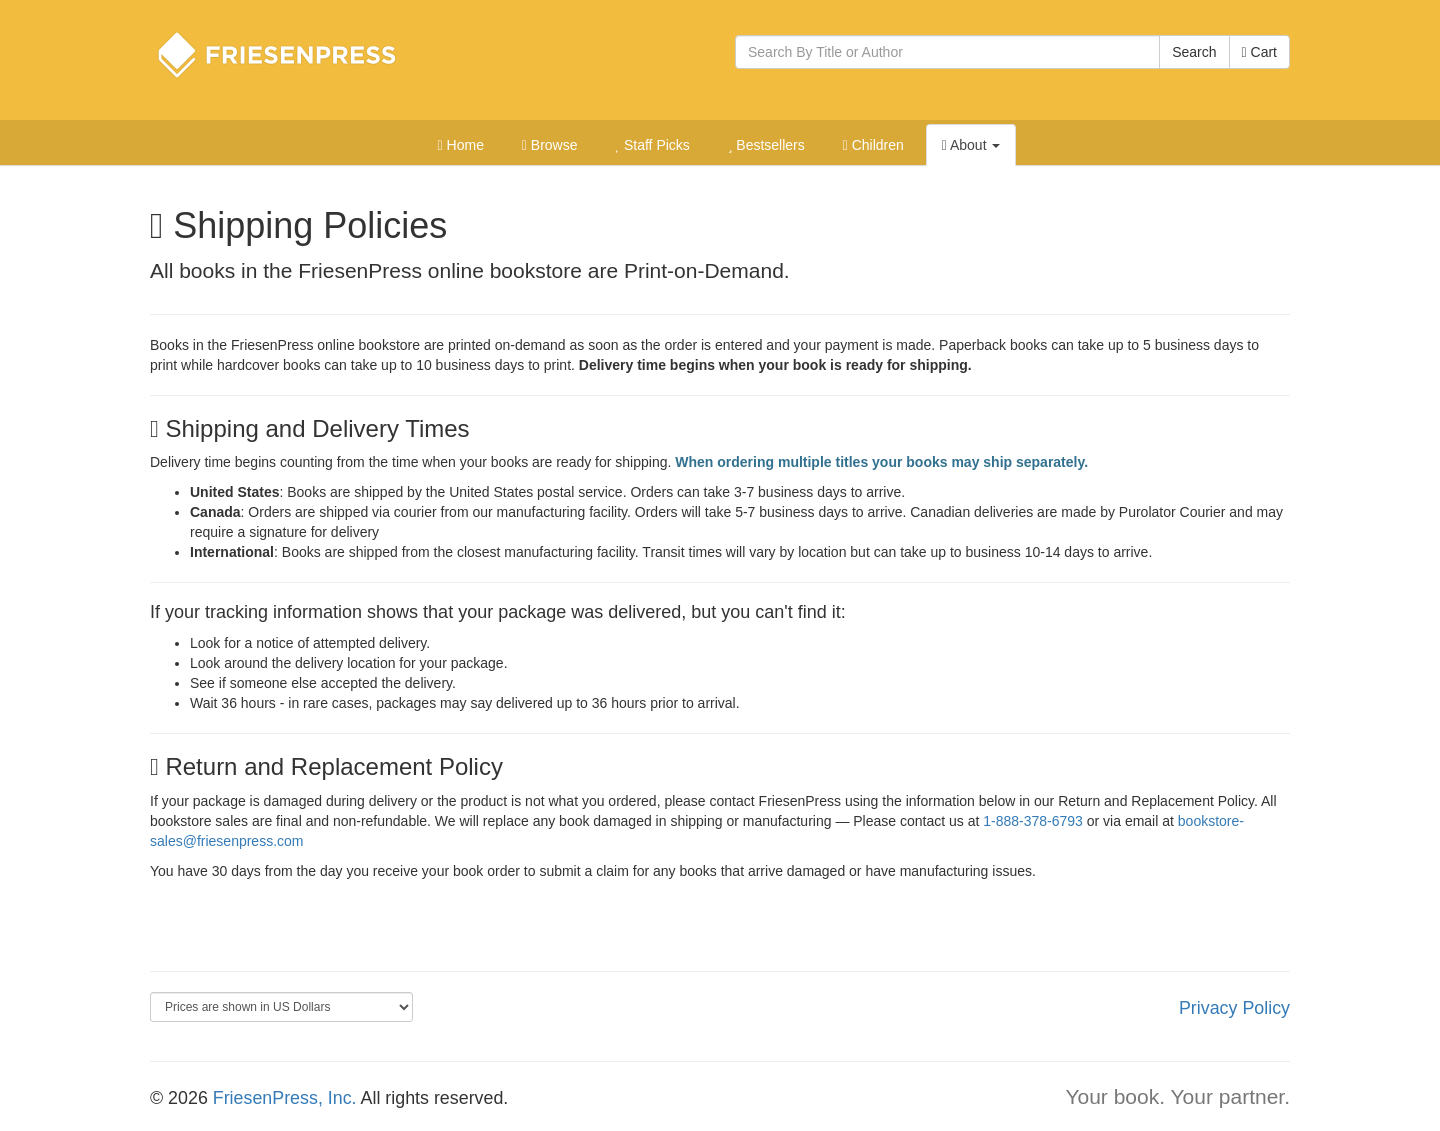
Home (461, 145)
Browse (550, 145)
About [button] (971, 145)
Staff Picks (652, 145)
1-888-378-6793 (1033, 821)
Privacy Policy (1234, 1008)
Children (873, 145)
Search (1194, 52)
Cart (1259, 52)
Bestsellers (766, 145)
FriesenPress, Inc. (285, 1098)
